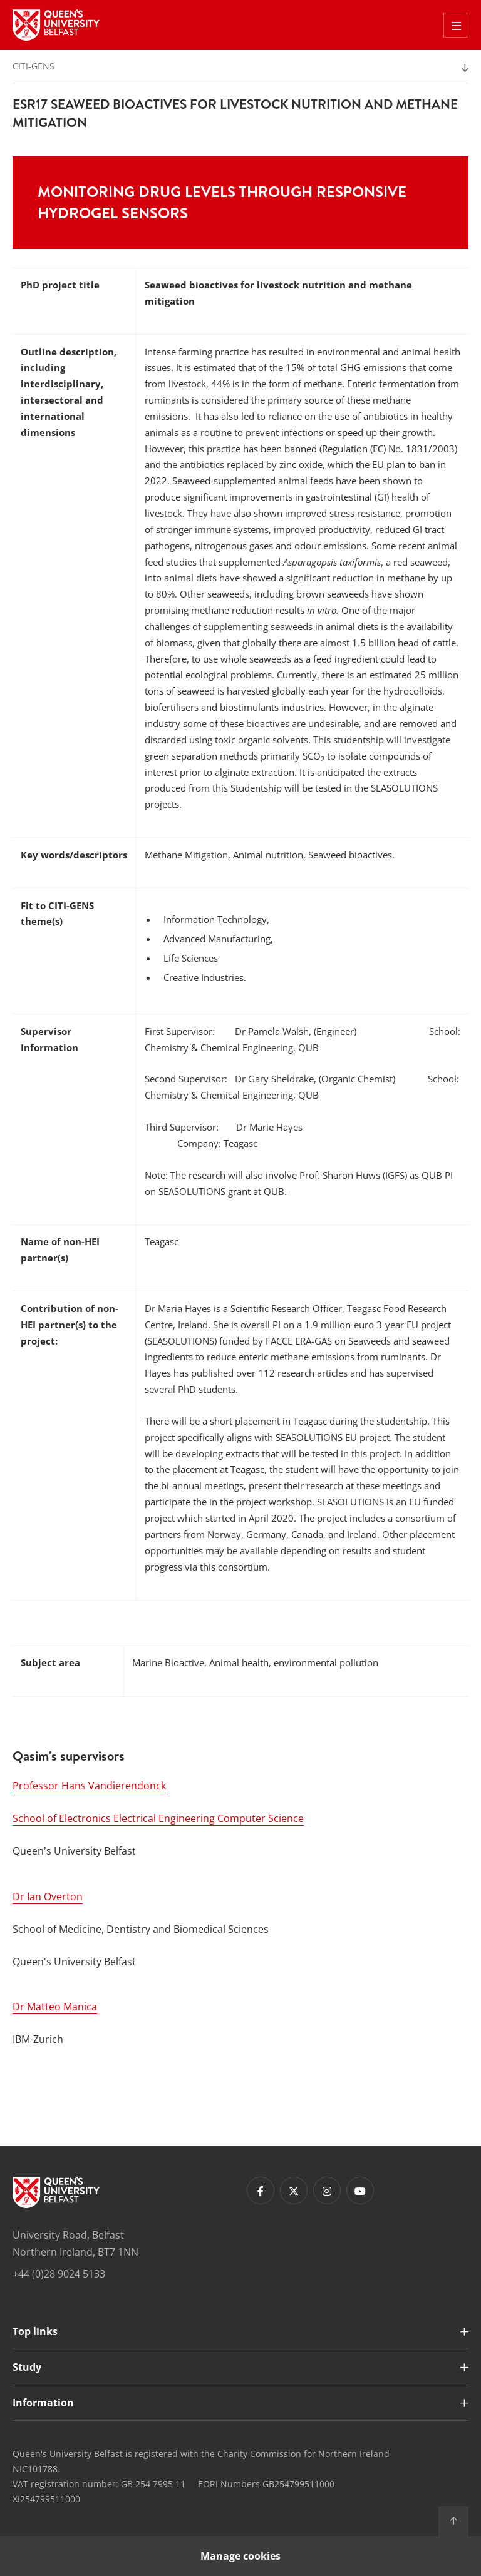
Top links (35, 2331)
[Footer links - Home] (56, 2192)
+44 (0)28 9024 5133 (59, 2274)
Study (27, 2367)
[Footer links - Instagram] (327, 2190)
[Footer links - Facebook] (260, 2190)
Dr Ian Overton (48, 1896)
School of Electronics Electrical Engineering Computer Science (158, 1818)
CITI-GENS (33, 66)
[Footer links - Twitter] (294, 2190)
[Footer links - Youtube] (360, 2190)
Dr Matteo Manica (55, 2006)
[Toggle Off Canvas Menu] (455, 25)
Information (43, 2403)
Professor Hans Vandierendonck (89, 1786)
